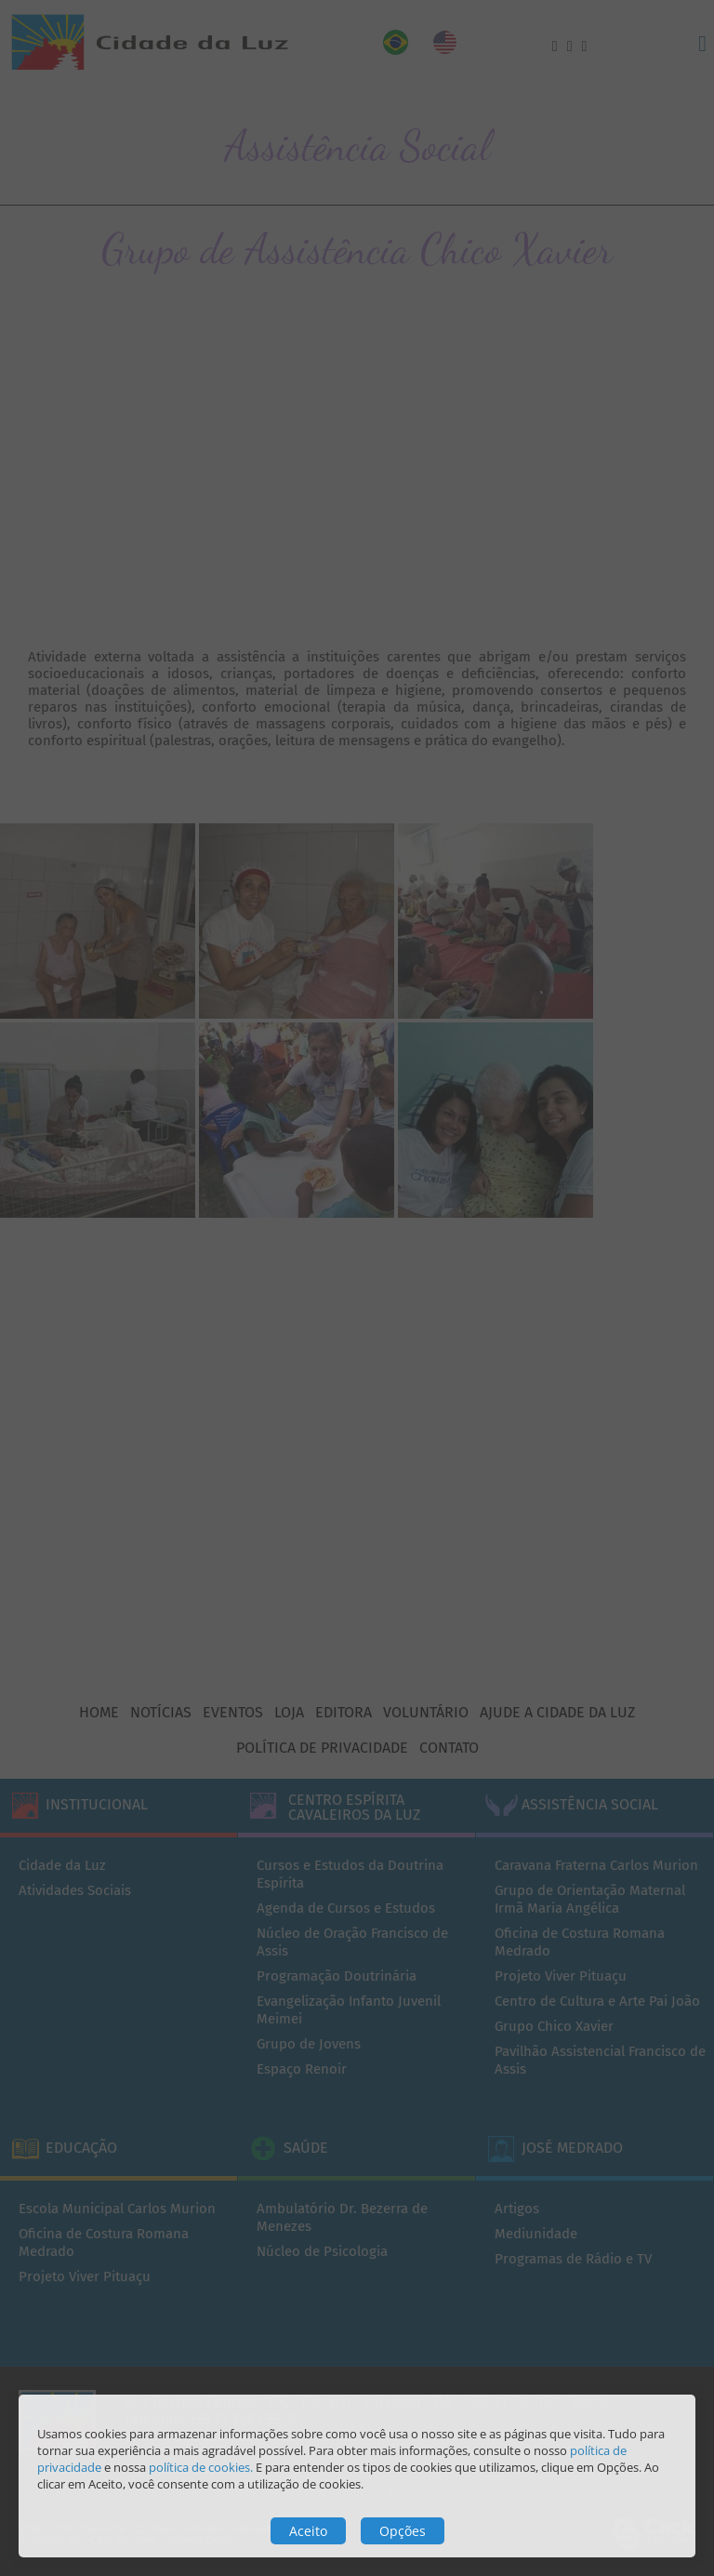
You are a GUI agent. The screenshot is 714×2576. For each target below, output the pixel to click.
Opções (402, 2531)
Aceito (308, 2531)
